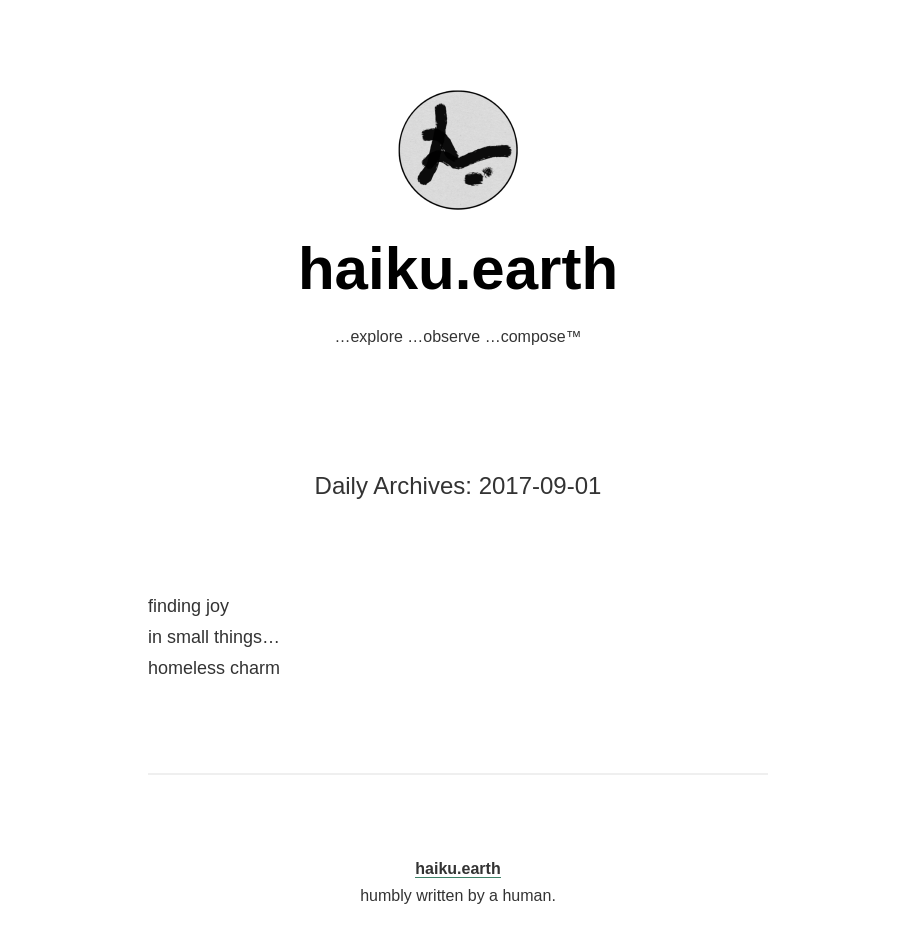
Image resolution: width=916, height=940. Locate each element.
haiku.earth (458, 268)
